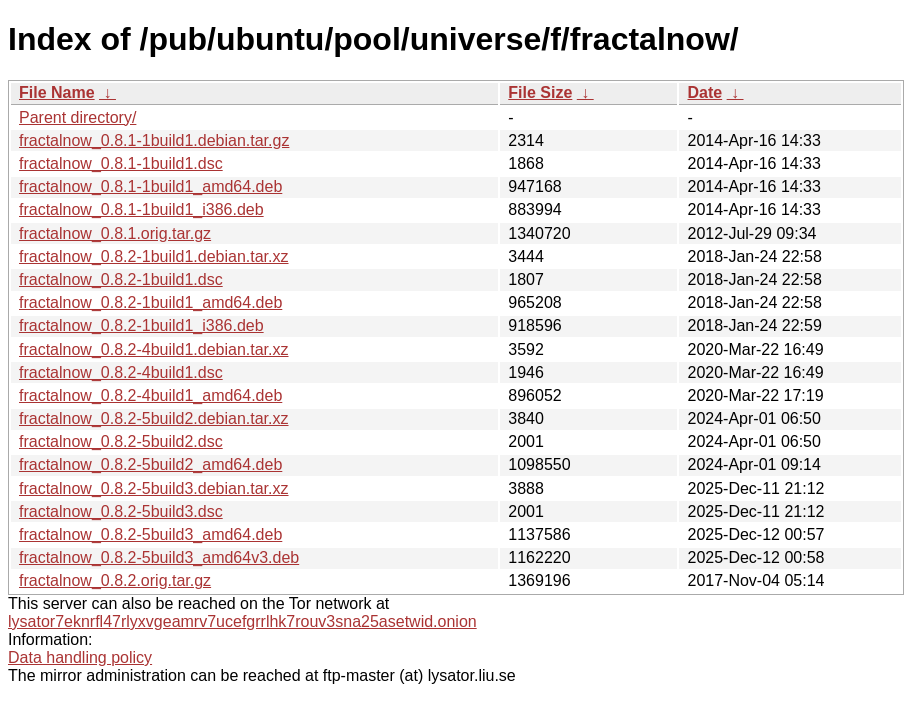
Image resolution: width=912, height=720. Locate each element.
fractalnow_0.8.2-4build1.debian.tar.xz (154, 349)
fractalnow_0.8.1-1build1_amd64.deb (150, 186)
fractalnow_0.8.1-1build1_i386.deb (141, 209)
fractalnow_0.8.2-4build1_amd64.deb (150, 395)
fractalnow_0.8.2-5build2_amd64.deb (150, 464)
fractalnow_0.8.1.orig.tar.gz (115, 233)
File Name (57, 92)
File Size (540, 92)
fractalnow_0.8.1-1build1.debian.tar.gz (154, 140)
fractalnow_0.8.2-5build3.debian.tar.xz (154, 488)
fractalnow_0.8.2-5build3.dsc (121, 511)
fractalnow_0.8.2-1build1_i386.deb (141, 325)
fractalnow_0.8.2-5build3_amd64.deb (150, 534)
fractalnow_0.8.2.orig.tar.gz (115, 580)
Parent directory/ (77, 117)
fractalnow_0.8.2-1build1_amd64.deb (150, 302)
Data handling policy (80, 657)
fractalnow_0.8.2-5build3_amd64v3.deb (159, 557)
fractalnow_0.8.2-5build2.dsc (121, 441)
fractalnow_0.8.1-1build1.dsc (121, 163)
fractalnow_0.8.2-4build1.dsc (121, 372)
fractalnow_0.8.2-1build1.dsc (121, 279)
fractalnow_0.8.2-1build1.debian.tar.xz (154, 256)
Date (704, 92)
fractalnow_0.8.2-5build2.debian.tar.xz (154, 418)
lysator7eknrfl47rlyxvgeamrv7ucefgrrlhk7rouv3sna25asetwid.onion (242, 621)
